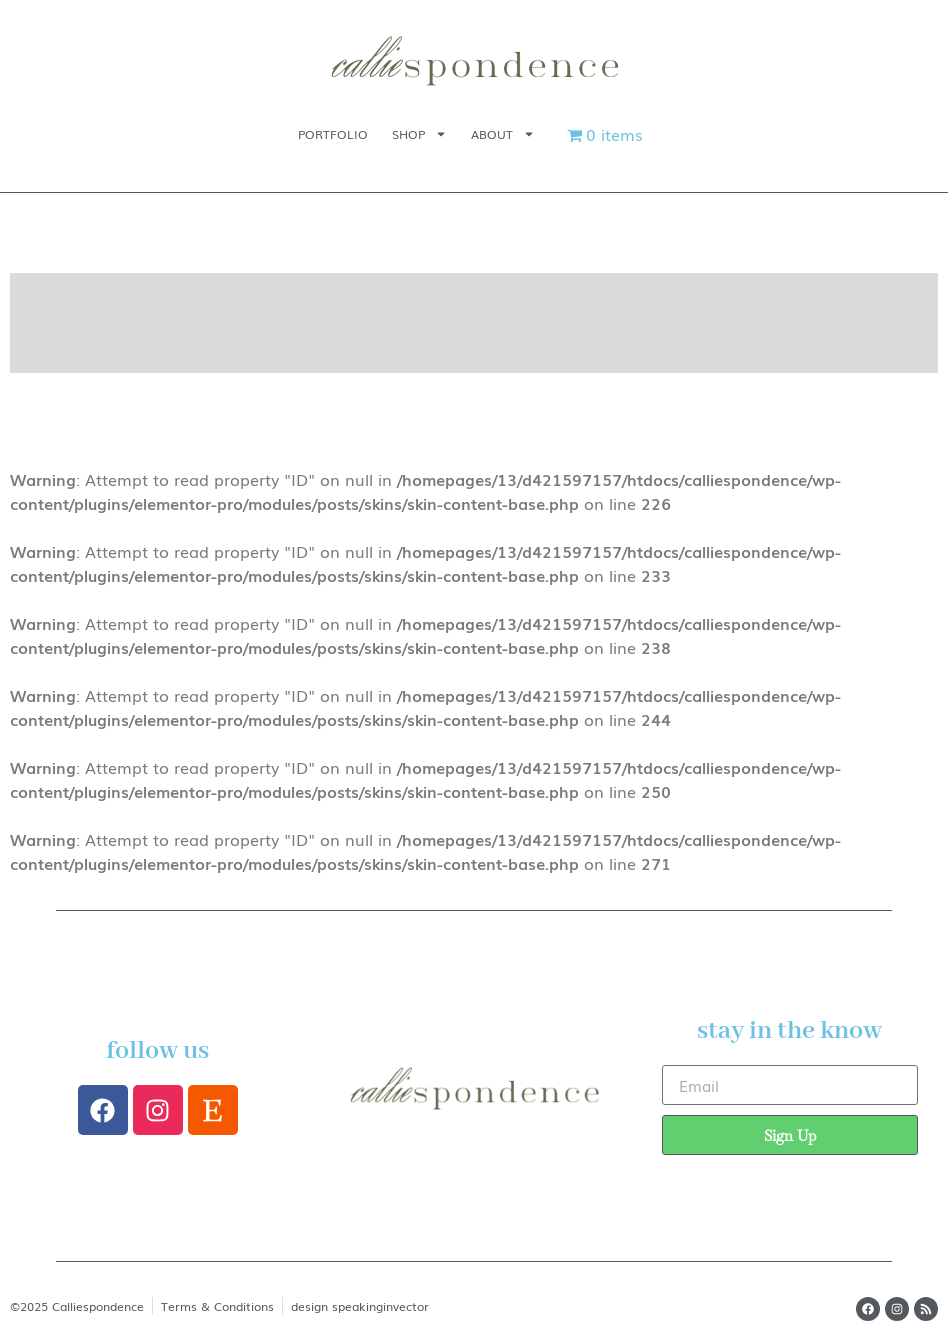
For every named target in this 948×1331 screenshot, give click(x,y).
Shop (419, 134)
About (503, 134)
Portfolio (333, 134)
